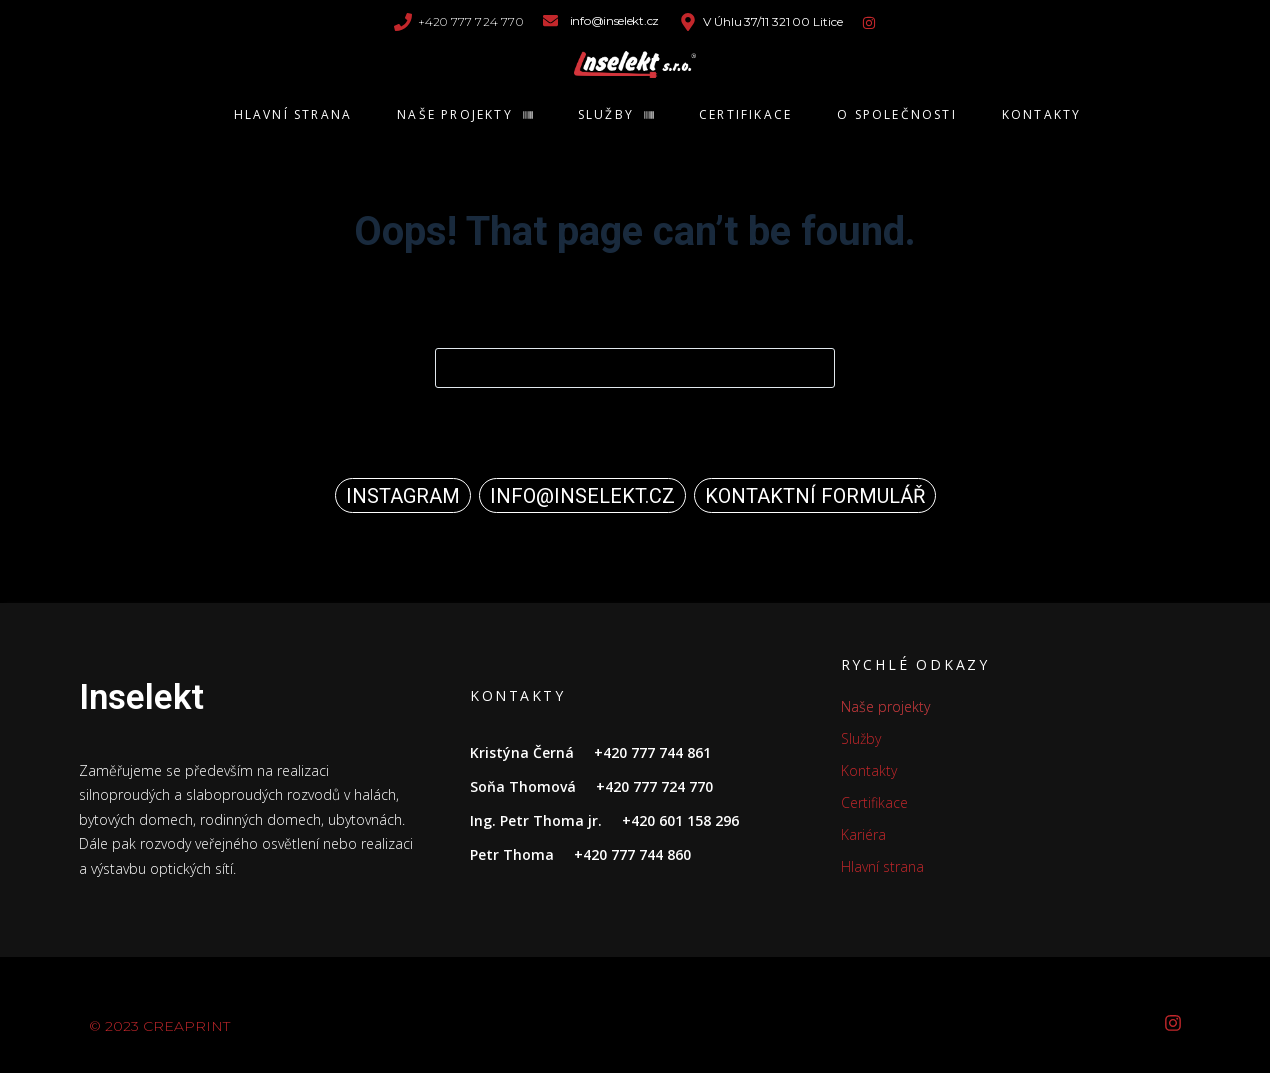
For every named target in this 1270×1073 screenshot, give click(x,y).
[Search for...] (635, 368)
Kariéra (863, 834)
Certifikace (874, 802)
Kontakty (869, 770)
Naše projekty (885, 706)
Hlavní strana (882, 866)
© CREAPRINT (159, 1026)
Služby (861, 738)
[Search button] (815, 368)
